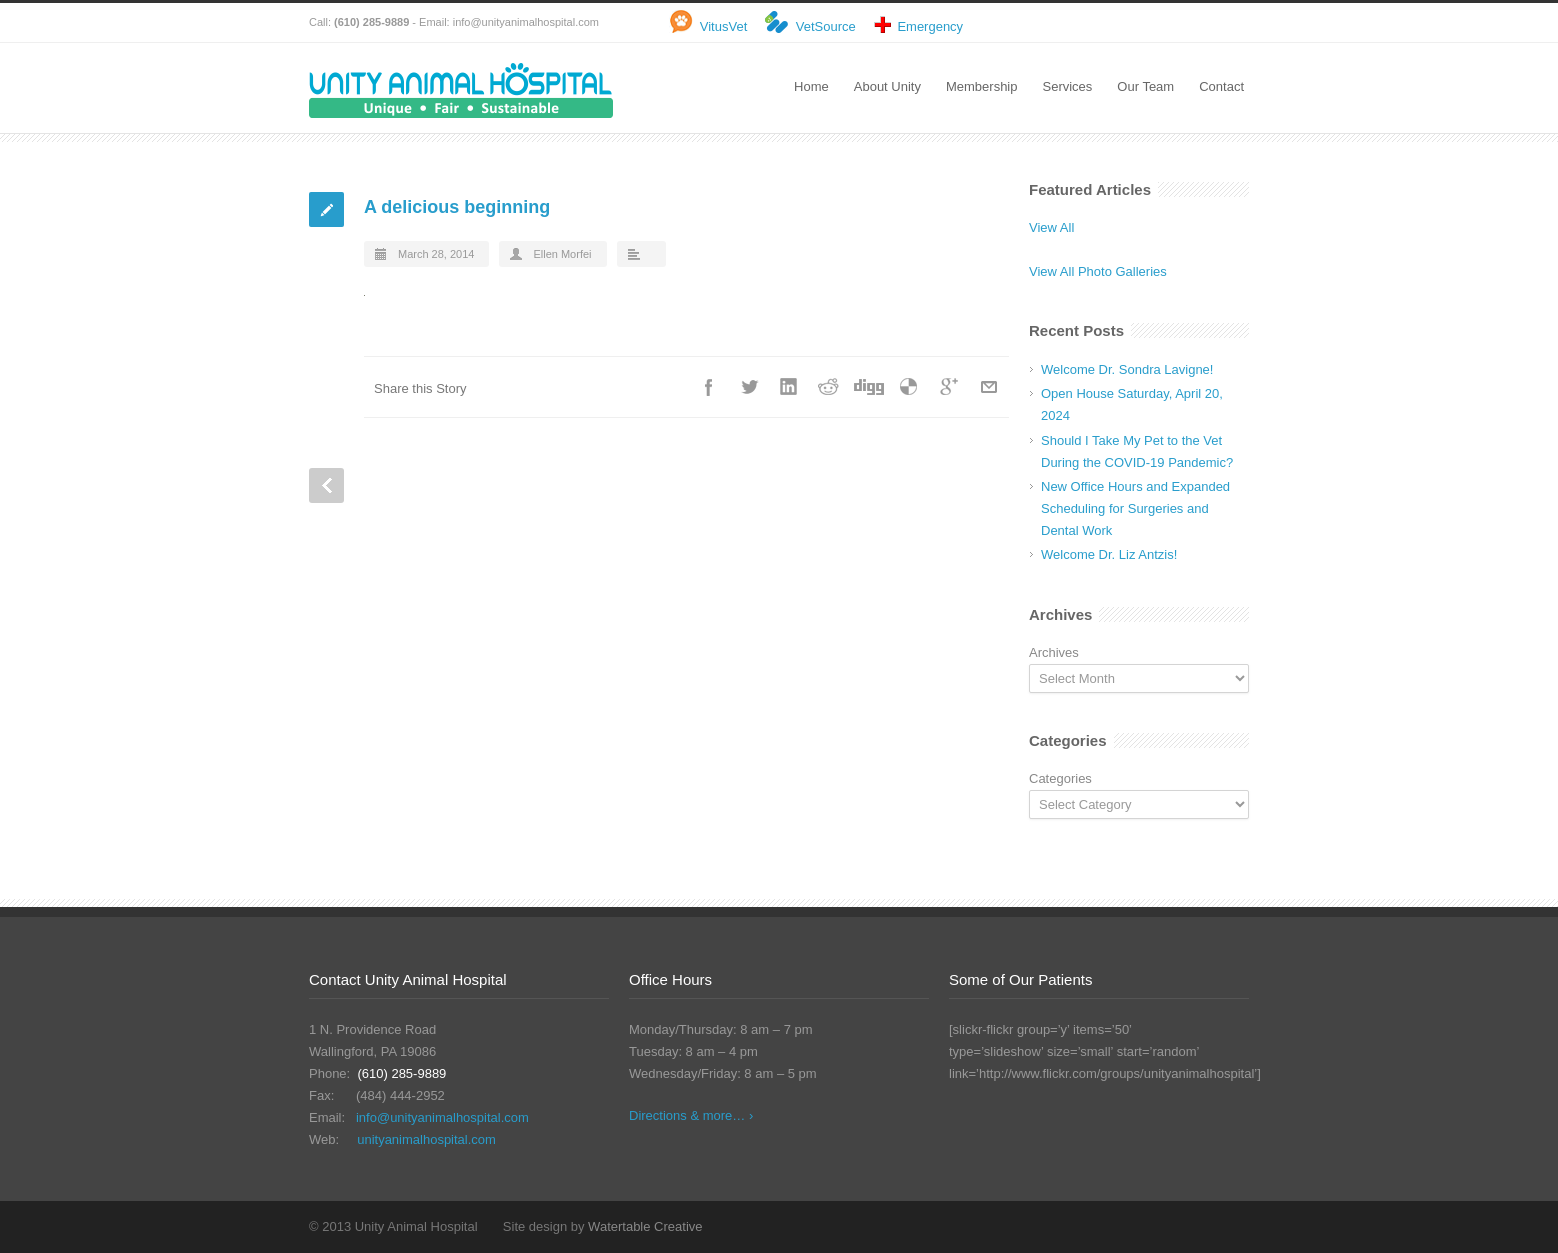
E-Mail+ (989, 387)
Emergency (930, 26)
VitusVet (723, 26)
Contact (1221, 86)
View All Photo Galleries (1098, 271)
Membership (982, 86)
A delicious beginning (457, 207)
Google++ (949, 387)
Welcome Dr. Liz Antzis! (1109, 554)
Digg (869, 387)
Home (811, 86)
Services (1067, 86)
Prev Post (326, 485)
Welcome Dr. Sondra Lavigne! (1127, 369)
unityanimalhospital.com (426, 1139)
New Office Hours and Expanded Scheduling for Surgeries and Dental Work (1135, 508)
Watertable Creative (645, 1226)
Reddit (829, 387)
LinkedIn (789, 387)
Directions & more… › (691, 1115)
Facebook (709, 387)
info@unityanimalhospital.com (526, 22)
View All (1051, 227)
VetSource (826, 26)
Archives (1054, 652)
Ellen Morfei (562, 254)
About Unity (887, 86)
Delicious (909, 387)
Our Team (1145, 86)
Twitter (749, 387)
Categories (1060, 778)
